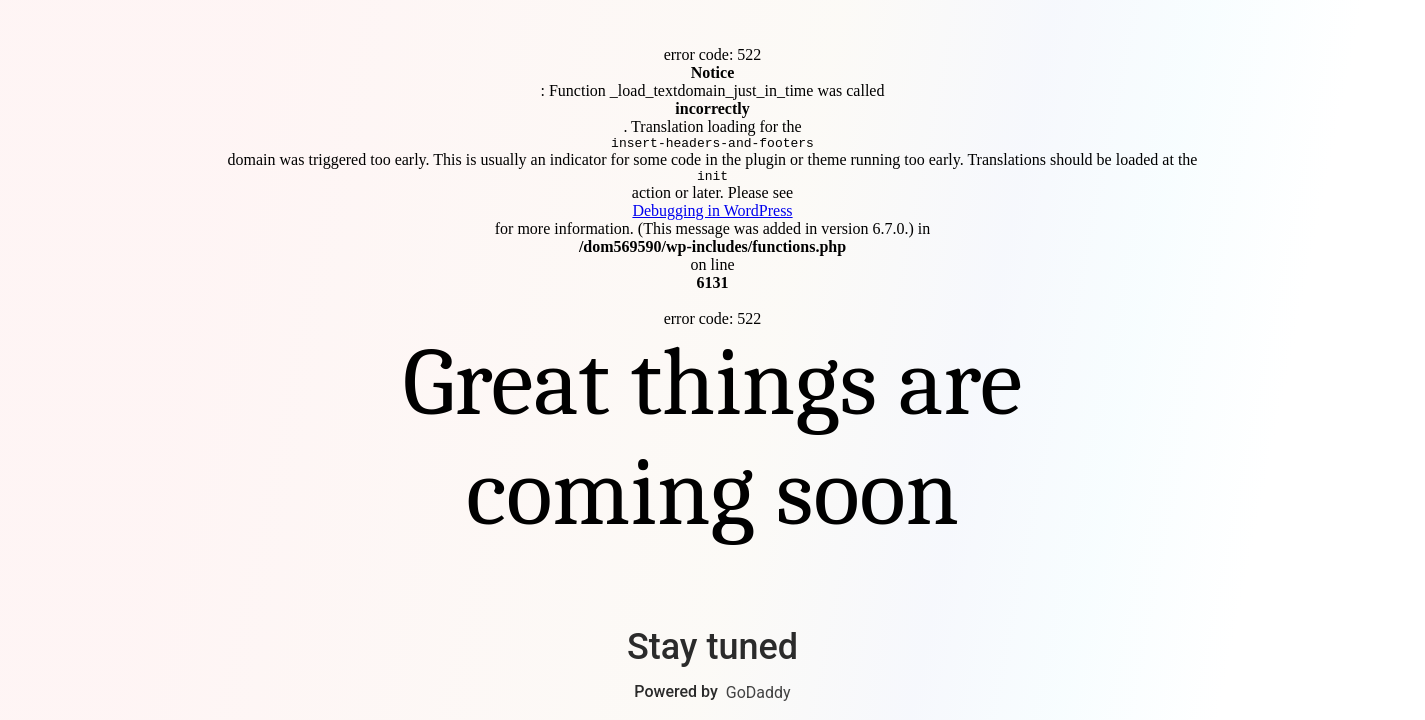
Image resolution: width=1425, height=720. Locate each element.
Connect (713, 360)
